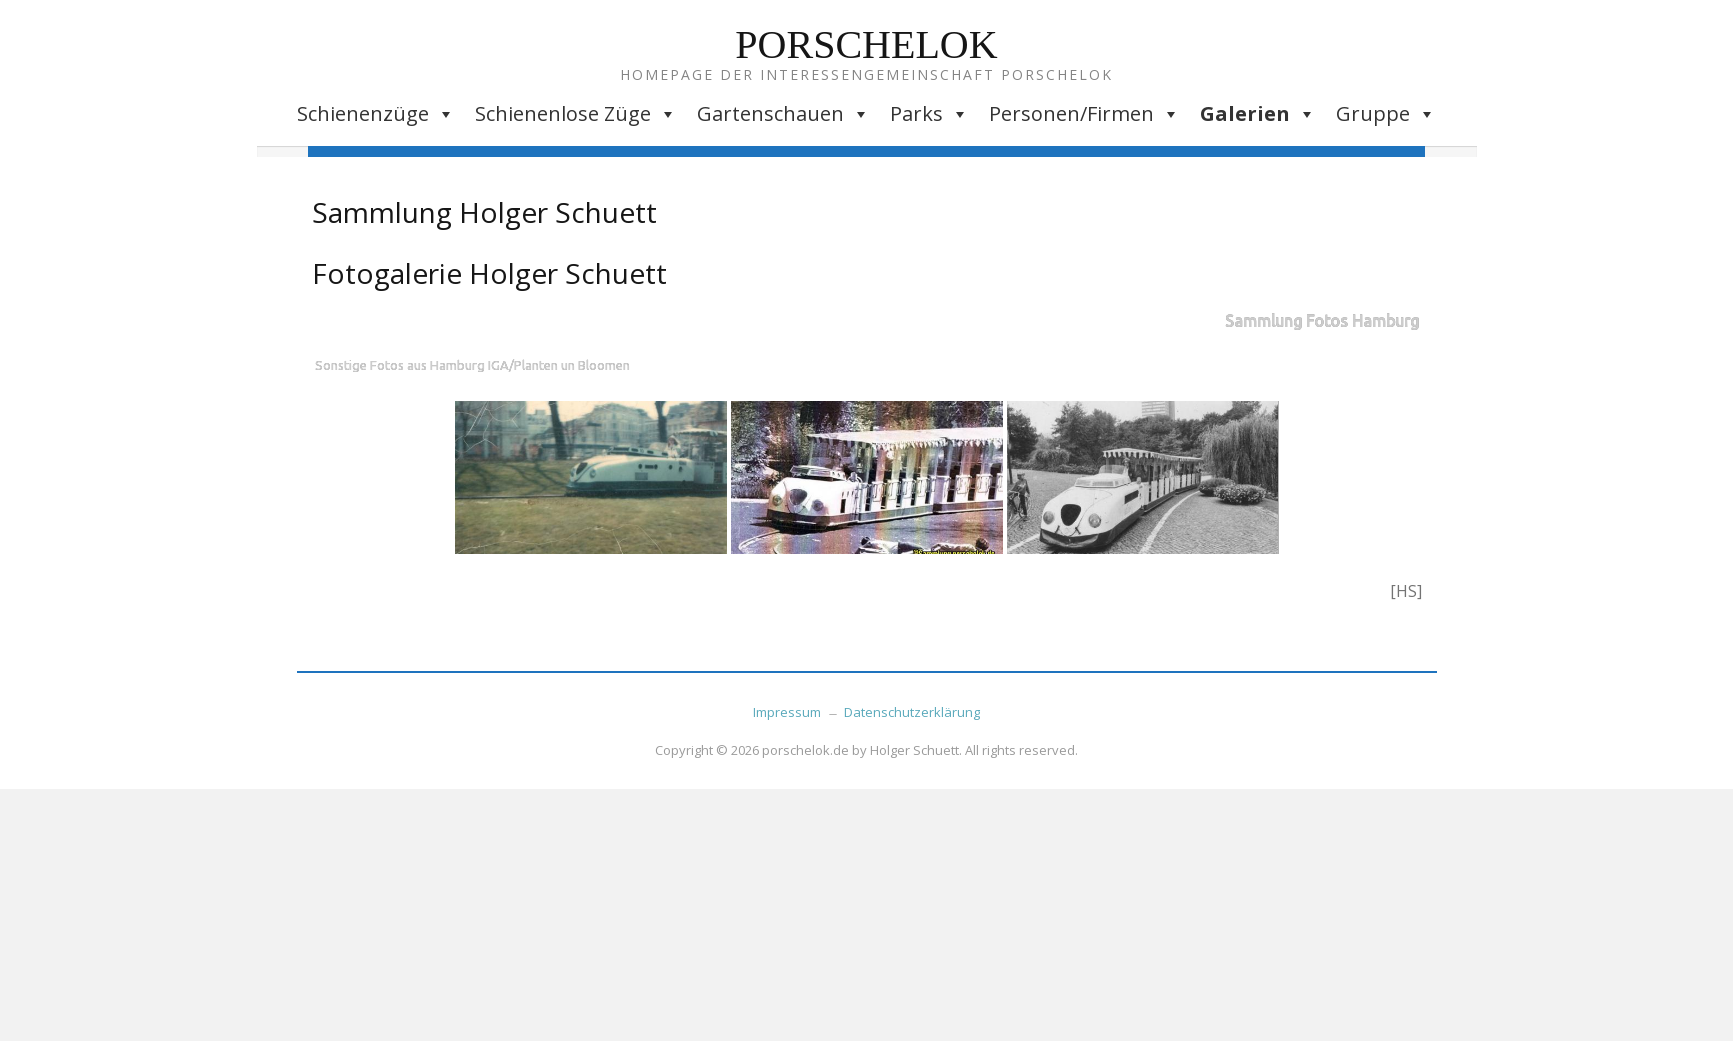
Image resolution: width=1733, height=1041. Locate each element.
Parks (929, 114)
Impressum (787, 712)
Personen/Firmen (1084, 114)
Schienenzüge (376, 114)
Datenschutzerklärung (912, 712)
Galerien (1258, 114)
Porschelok (866, 44)
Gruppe (1386, 114)
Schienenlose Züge (576, 114)
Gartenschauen (783, 114)
